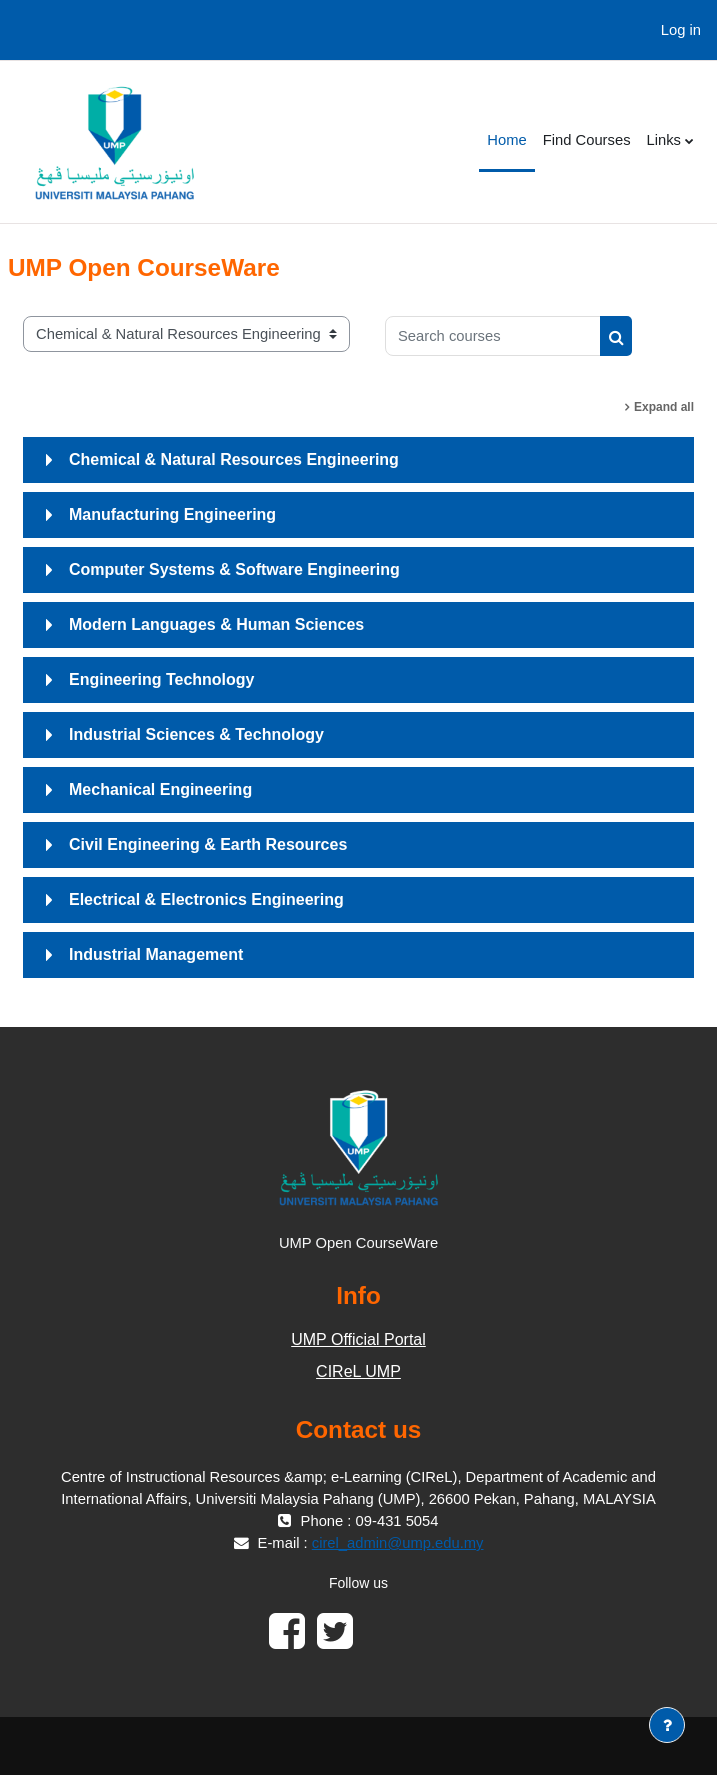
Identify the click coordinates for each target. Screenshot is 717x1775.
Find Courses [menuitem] (587, 140)
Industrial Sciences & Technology (196, 734)
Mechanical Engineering (160, 789)
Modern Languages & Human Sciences (216, 624)
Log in (681, 30)
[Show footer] (667, 1725)
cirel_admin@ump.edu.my (398, 1543)
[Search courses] (493, 336)
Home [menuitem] (506, 140)
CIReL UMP (358, 1371)
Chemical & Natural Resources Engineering (234, 459)
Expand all (664, 407)
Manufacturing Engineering (172, 514)
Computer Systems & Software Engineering (234, 569)
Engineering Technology (162, 679)
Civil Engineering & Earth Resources (208, 844)
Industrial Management (156, 954)
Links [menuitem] (664, 140)
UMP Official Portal (358, 1339)
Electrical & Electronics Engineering (206, 899)
